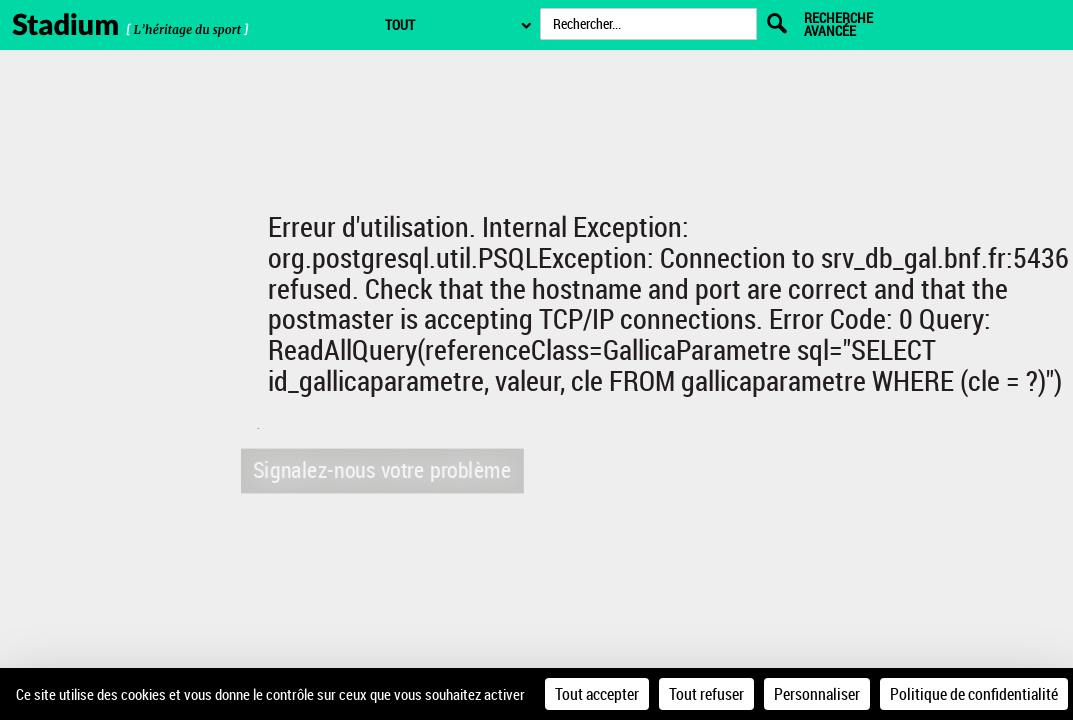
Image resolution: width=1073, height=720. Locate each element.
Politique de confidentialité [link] (974, 694)
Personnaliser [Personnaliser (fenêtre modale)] (817, 694)
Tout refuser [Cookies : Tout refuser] (706, 694)
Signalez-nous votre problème (380, 470)
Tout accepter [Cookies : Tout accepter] (597, 694)
